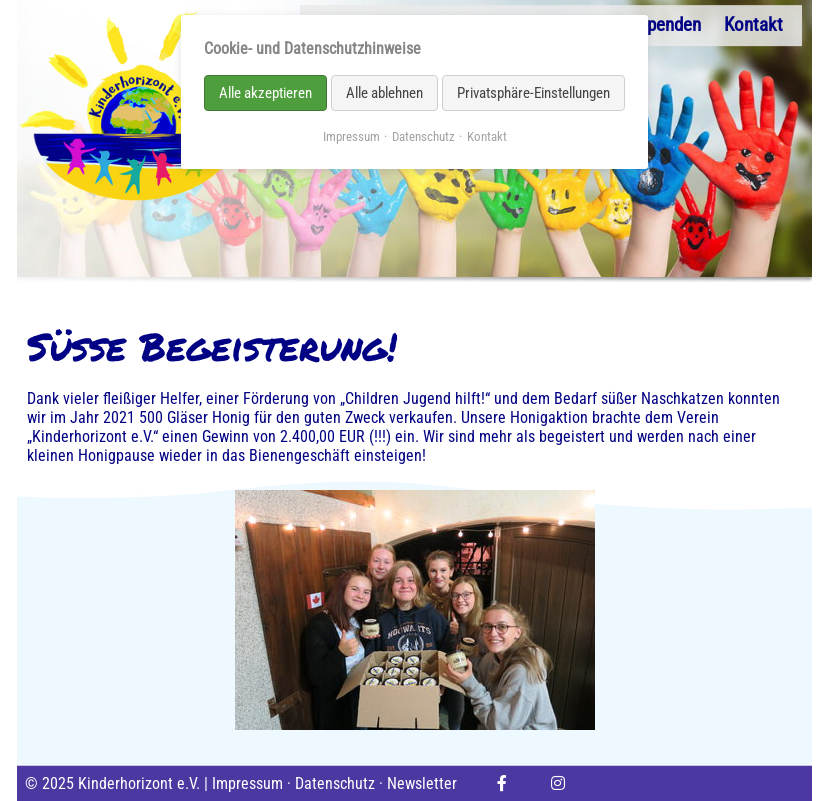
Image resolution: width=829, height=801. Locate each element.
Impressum (247, 783)
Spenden (669, 24)
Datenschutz (335, 783)
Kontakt (753, 24)
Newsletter (422, 783)
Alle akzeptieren (265, 93)
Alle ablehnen (384, 93)
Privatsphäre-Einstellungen (533, 93)
